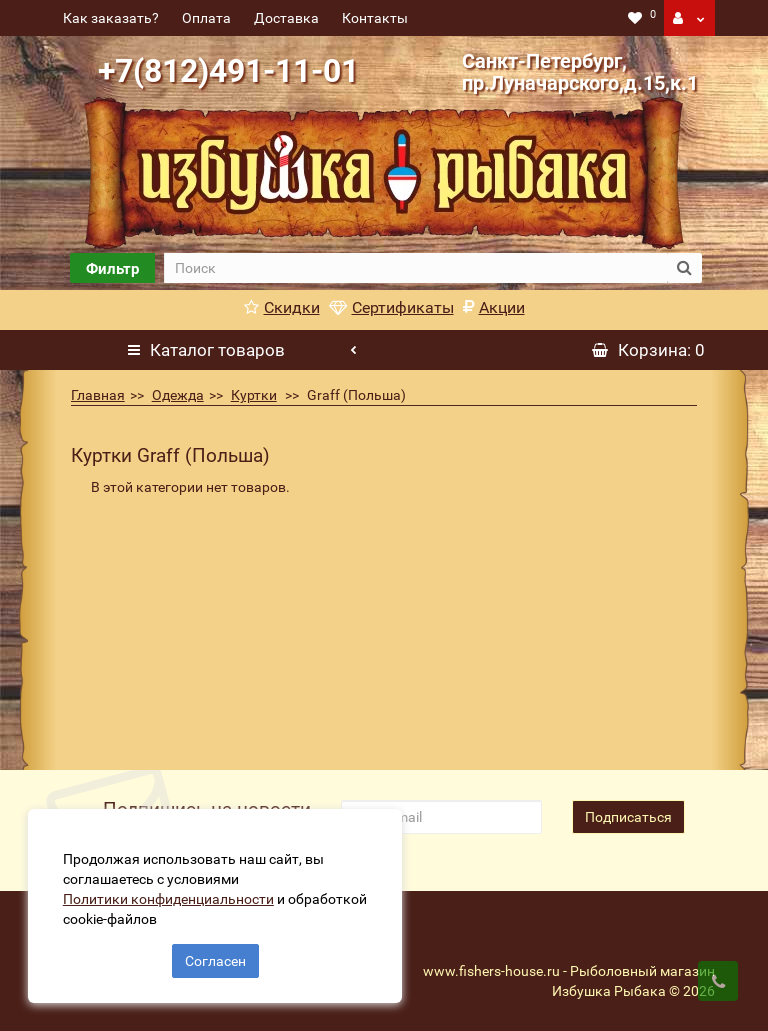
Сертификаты (391, 307)
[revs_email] (441, 817)
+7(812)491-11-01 (228, 71)
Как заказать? (111, 18)
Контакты (375, 18)
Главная (98, 395)
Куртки (254, 395)
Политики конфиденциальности (170, 897)
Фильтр (112, 269)
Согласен (215, 959)
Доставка (286, 18)
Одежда (178, 395)
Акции (494, 307)
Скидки (282, 307)
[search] (415, 268)
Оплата (206, 18)
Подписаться (628, 817)
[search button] (684, 268)
